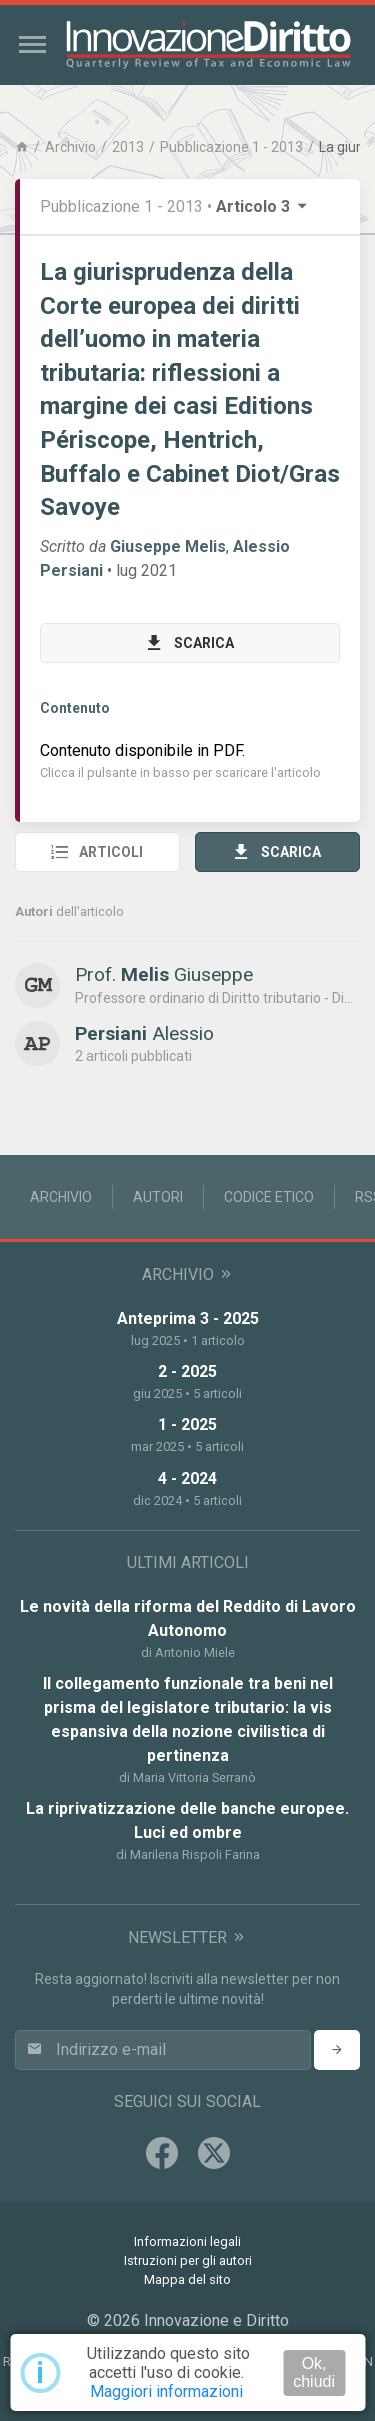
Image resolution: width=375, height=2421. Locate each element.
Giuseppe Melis (168, 546)
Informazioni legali (187, 2241)
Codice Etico (269, 1197)
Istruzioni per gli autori (188, 2260)
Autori (158, 1197)
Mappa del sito (187, 2279)
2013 (128, 147)
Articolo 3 (263, 206)
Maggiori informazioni (166, 2391)
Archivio (70, 147)
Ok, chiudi (314, 2372)
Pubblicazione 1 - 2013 (231, 147)
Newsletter (187, 1937)
